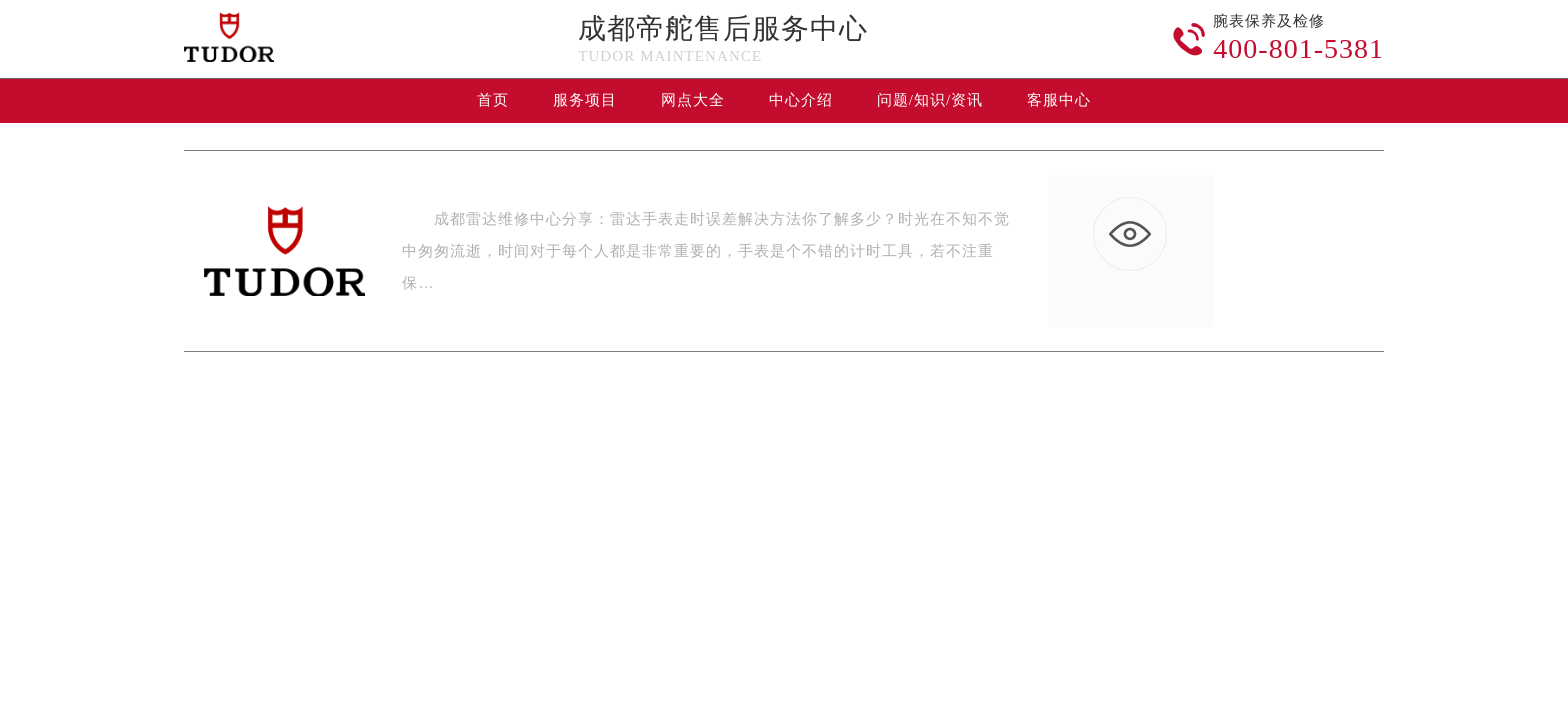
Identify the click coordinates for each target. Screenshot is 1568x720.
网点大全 (693, 100)
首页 (493, 100)
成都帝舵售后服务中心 (723, 28)
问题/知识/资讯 (930, 100)
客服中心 (1059, 100)
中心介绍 (801, 100)
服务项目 (585, 100)
